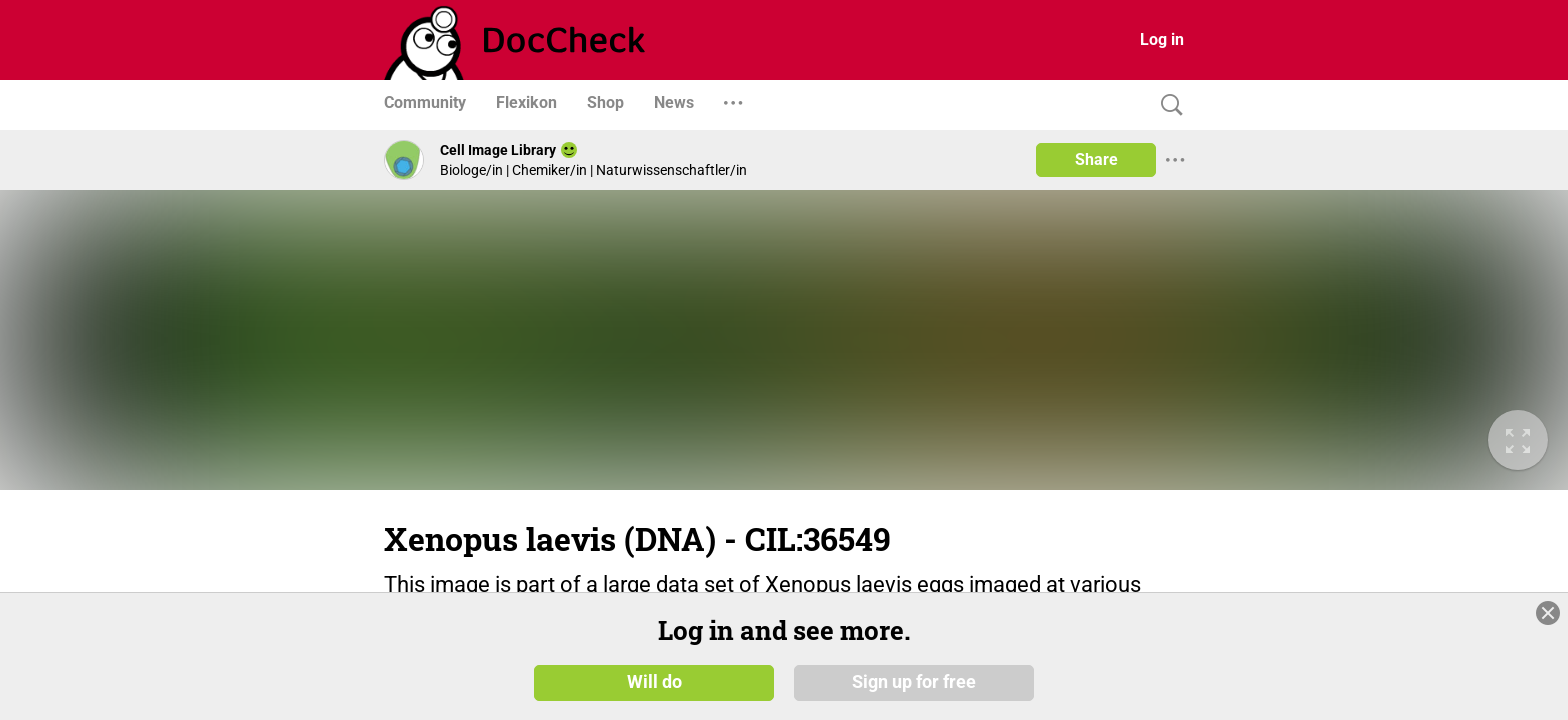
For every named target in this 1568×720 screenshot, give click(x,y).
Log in (1162, 39)
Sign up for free (914, 682)
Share (1096, 159)
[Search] (1167, 105)
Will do (654, 682)
